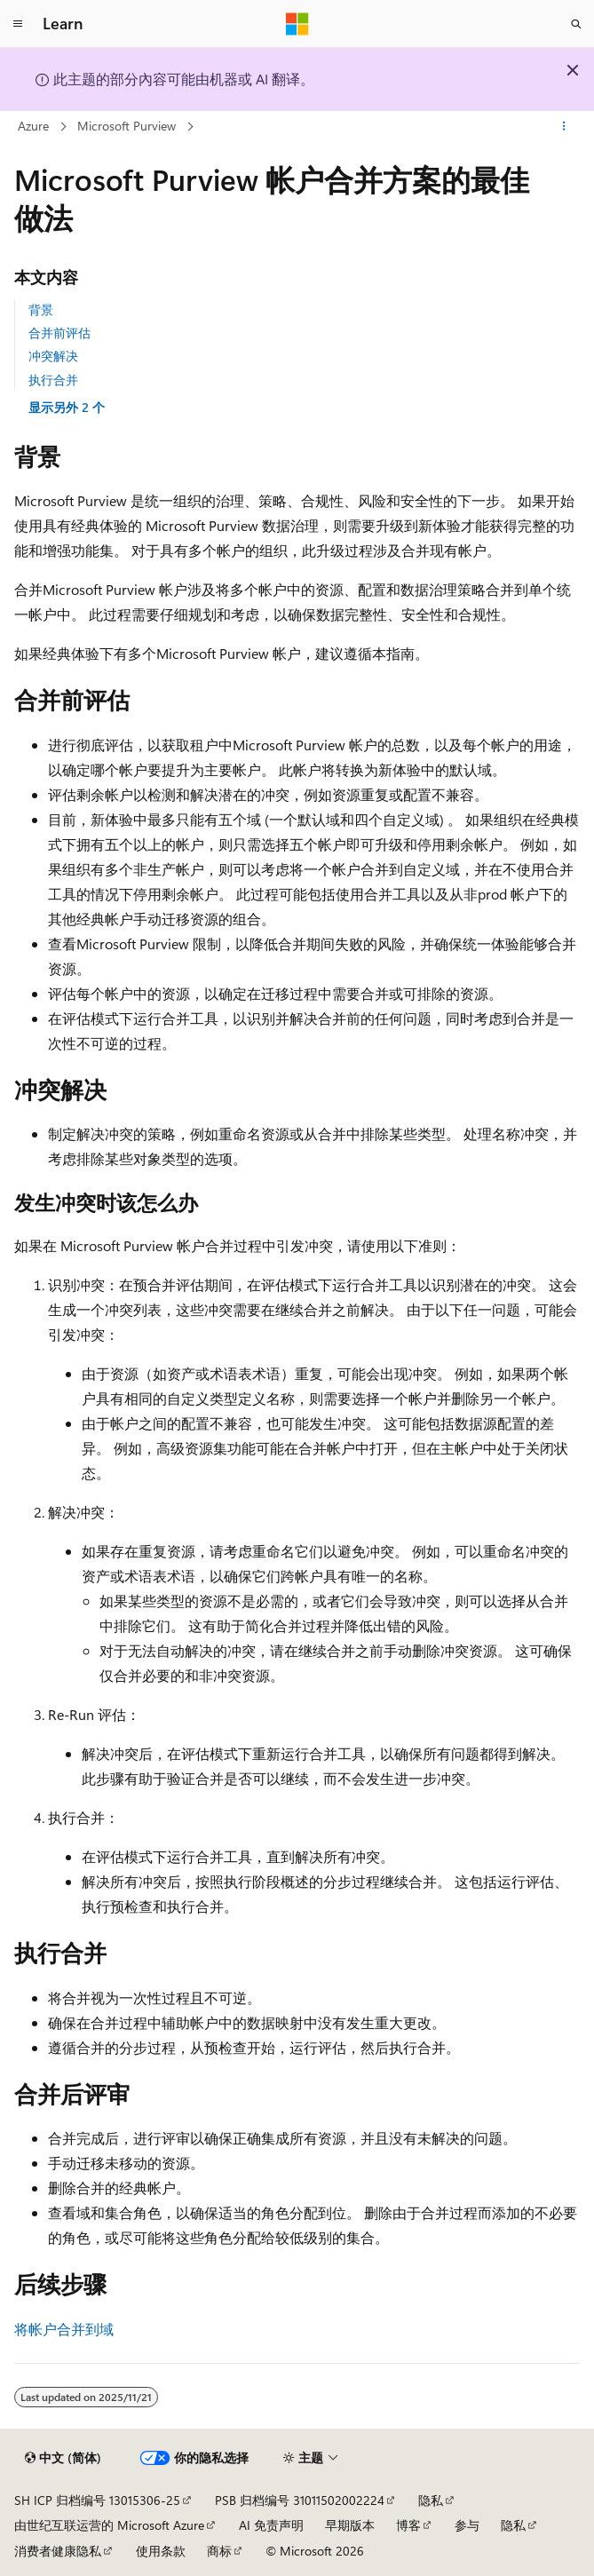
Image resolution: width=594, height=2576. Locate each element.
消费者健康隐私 (57, 2550)
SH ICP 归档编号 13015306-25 (97, 2500)
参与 (467, 2525)
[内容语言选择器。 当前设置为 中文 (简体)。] (63, 2458)
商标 (219, 2550)
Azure (33, 125)
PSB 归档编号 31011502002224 (299, 2500)
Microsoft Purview (126, 125)
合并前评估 (59, 332)
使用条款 (161, 2550)
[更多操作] (564, 127)
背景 (40, 309)
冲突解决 (53, 355)
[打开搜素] (576, 24)
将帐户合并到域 (64, 2328)
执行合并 (53, 379)
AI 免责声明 (271, 2525)
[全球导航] (18, 24)
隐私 (430, 2500)
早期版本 (350, 2525)
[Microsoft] (297, 24)
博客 (408, 2525)
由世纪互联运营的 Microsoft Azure (109, 2525)
